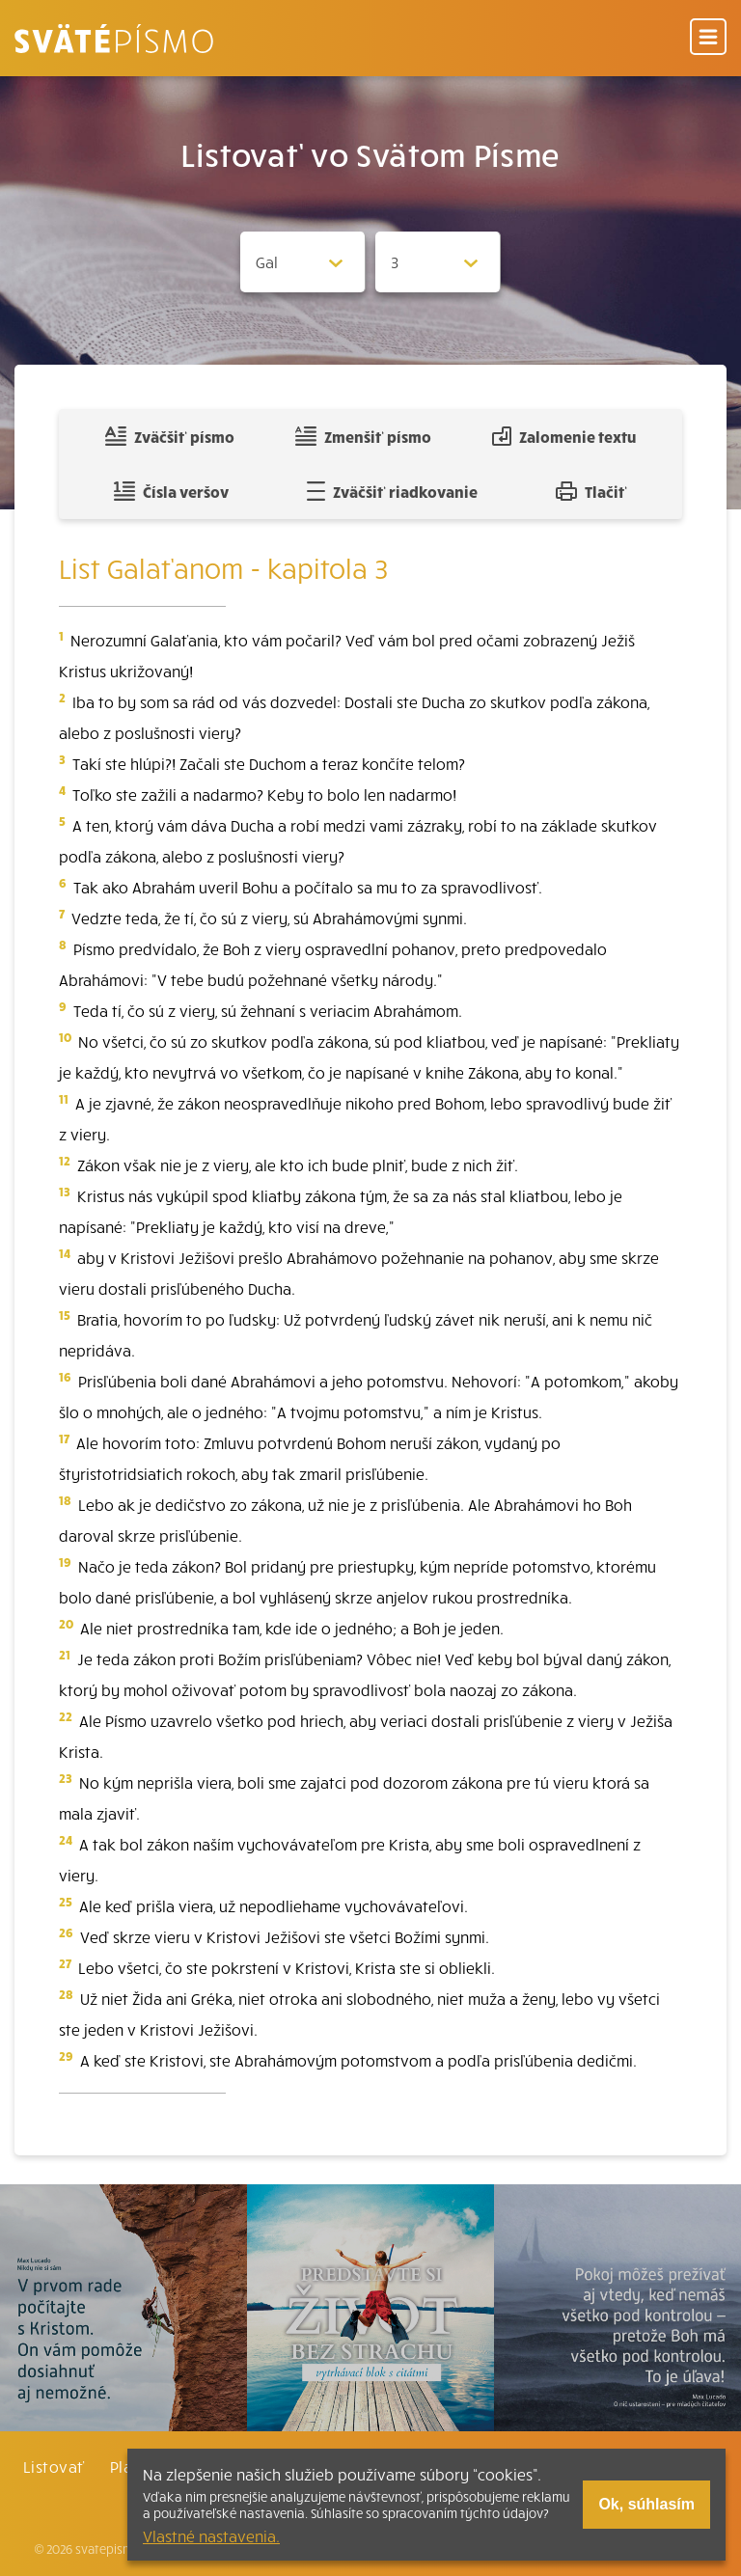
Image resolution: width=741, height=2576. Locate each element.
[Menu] (708, 38)
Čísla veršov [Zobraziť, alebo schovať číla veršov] (171, 491)
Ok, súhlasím (646, 2504)
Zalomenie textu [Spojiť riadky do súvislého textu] (564, 436)
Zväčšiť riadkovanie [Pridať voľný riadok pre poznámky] (392, 491)
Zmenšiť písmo (363, 436)
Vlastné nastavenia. (211, 2535)
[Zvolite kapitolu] (438, 262)
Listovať (54, 2466)
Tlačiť (591, 491)
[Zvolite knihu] (303, 262)
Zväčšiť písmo (169, 436)
